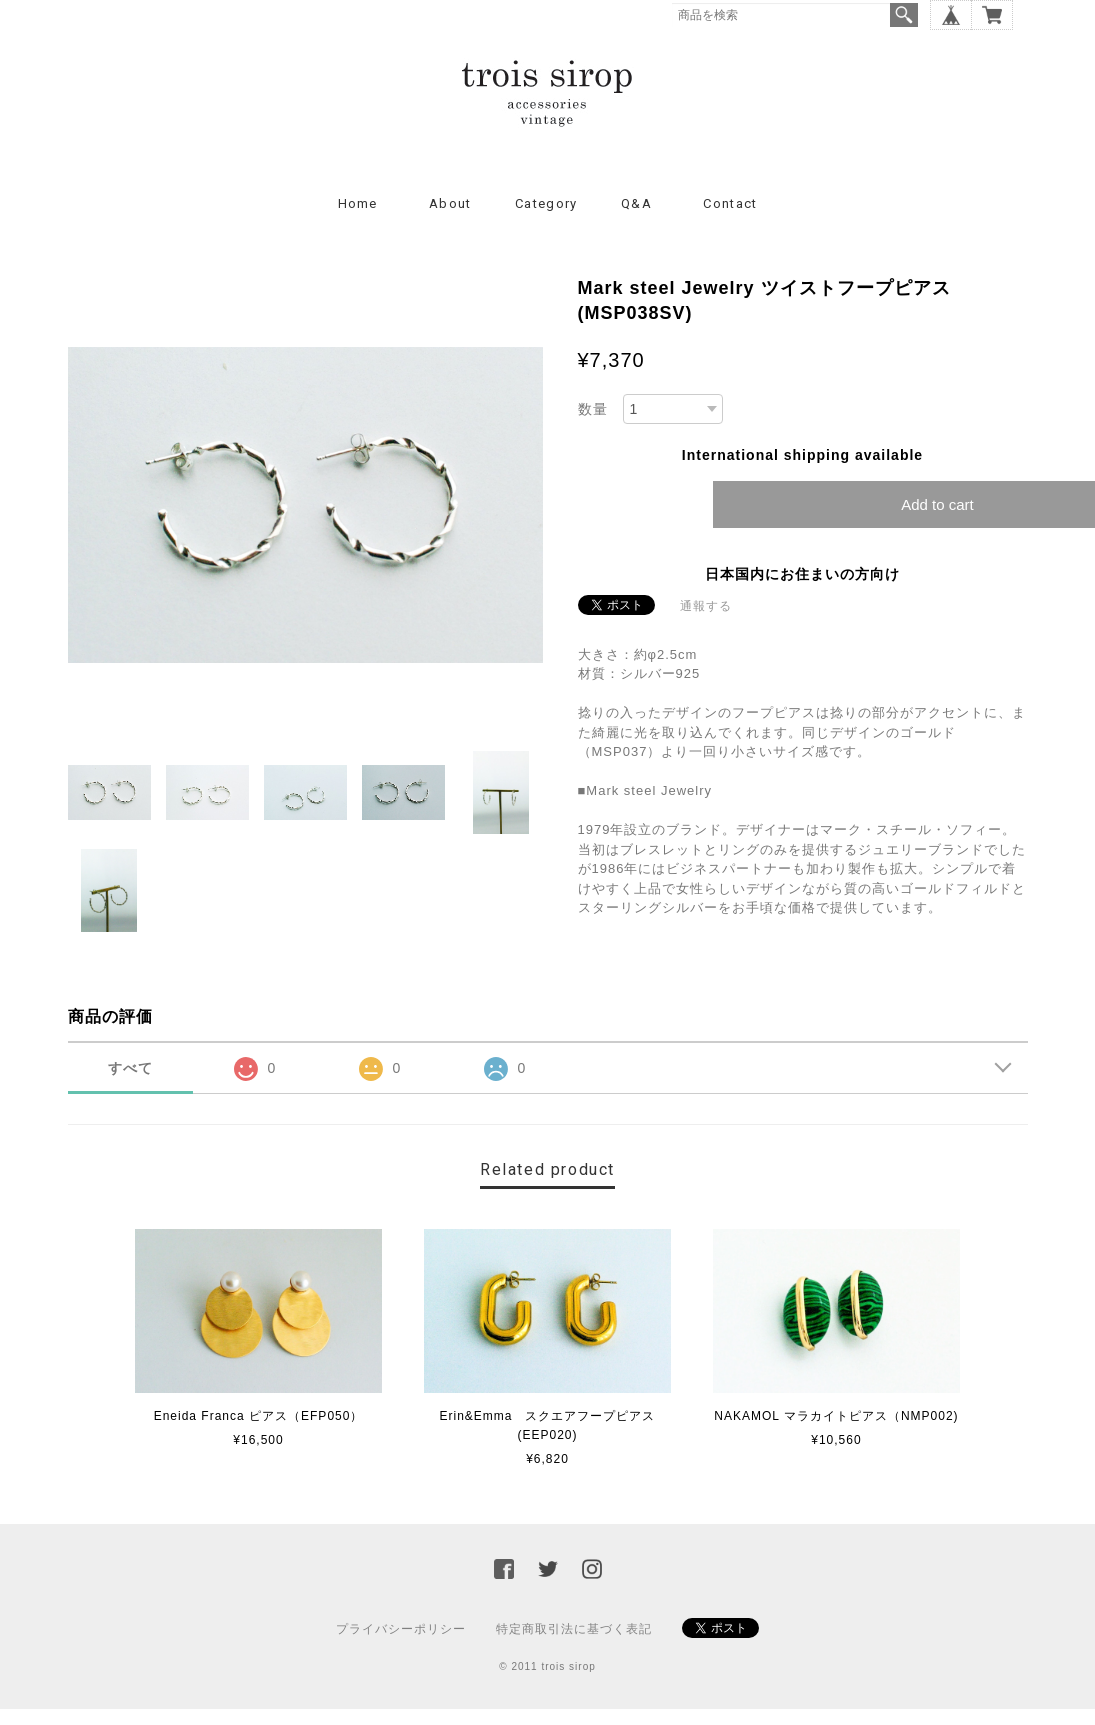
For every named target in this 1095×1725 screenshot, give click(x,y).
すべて (130, 1068)
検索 (904, 15)
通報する (706, 606)
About (450, 203)
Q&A (636, 203)
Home (358, 203)
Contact (730, 203)
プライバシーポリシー (401, 1629)
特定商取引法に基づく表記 (574, 1629)
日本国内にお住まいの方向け (802, 574)
